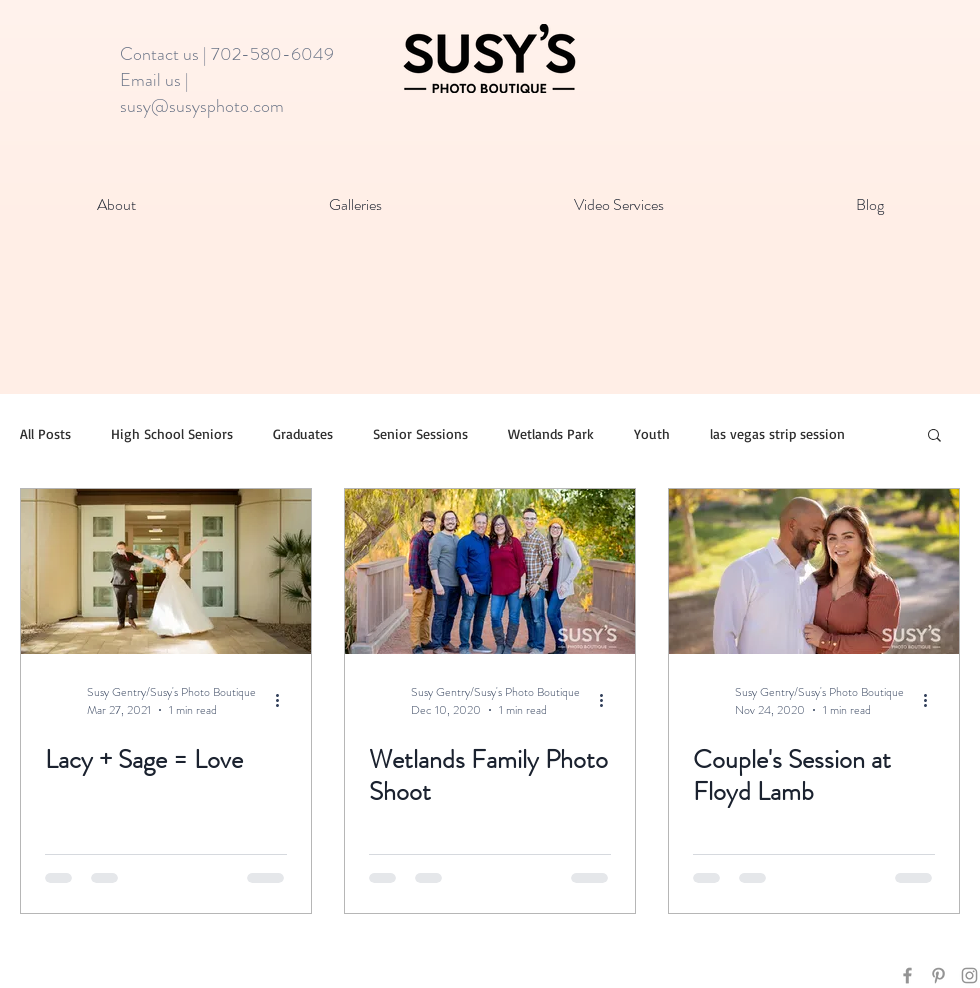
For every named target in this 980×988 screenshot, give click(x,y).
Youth (652, 433)
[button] (934, 436)
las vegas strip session (777, 433)
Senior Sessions (420, 433)
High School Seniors (172, 433)
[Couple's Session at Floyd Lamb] (814, 571)
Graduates (303, 433)
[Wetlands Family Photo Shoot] (490, 571)
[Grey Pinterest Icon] (938, 975)
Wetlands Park (551, 433)
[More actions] (284, 701)
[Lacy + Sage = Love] (166, 571)
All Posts (45, 433)
